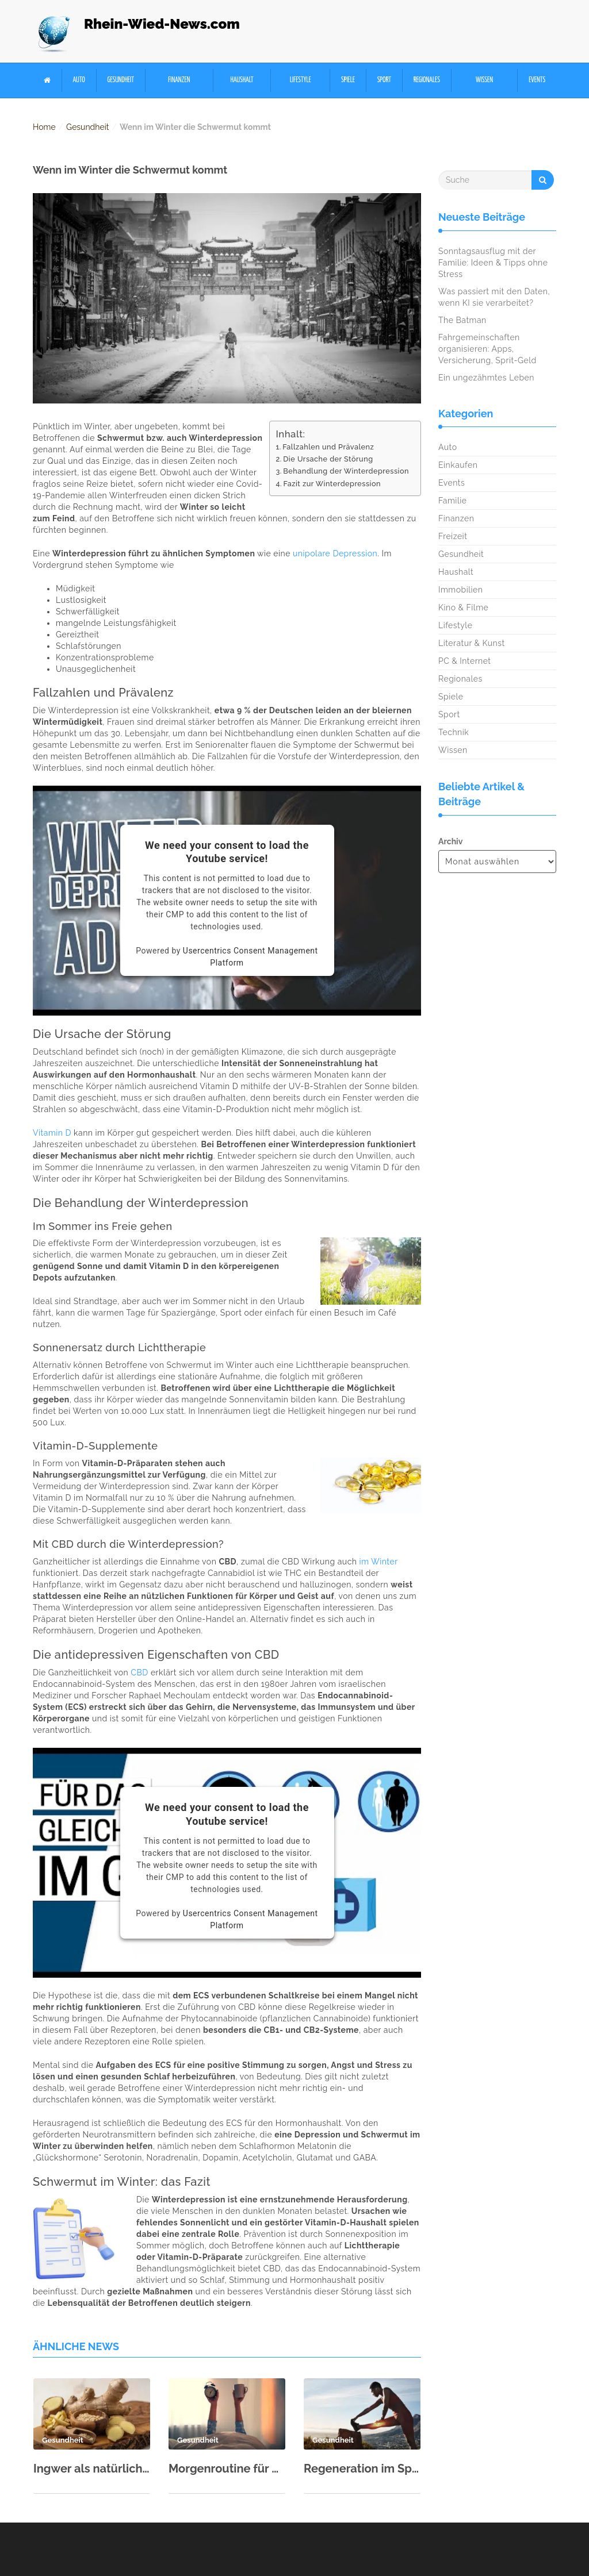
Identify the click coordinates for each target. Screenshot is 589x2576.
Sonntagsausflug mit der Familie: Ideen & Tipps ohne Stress (493, 263)
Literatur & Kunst (471, 643)
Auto (79, 80)
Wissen (484, 80)
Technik (453, 732)
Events (537, 80)
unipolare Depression (335, 553)
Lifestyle (300, 80)
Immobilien (460, 589)
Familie (452, 500)
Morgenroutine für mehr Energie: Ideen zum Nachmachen (227, 2468)
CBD (139, 1672)
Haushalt (242, 80)
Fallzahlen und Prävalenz (328, 447)
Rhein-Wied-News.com (162, 24)
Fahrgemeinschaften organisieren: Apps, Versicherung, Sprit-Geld (487, 349)
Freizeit (452, 536)
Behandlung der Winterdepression (346, 471)
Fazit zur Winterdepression (332, 483)
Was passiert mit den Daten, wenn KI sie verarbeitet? (494, 297)
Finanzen (179, 80)
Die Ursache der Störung (328, 459)
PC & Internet (464, 661)
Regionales (427, 80)
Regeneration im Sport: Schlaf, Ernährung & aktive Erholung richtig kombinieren (362, 2468)
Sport (384, 80)
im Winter (378, 1561)
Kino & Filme (463, 607)
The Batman (462, 320)
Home (44, 127)
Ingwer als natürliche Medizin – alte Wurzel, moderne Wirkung (91, 2468)
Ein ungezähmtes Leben (486, 377)
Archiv (450, 841)
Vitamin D (52, 1132)
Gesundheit (120, 80)
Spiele (348, 80)
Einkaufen (457, 465)
